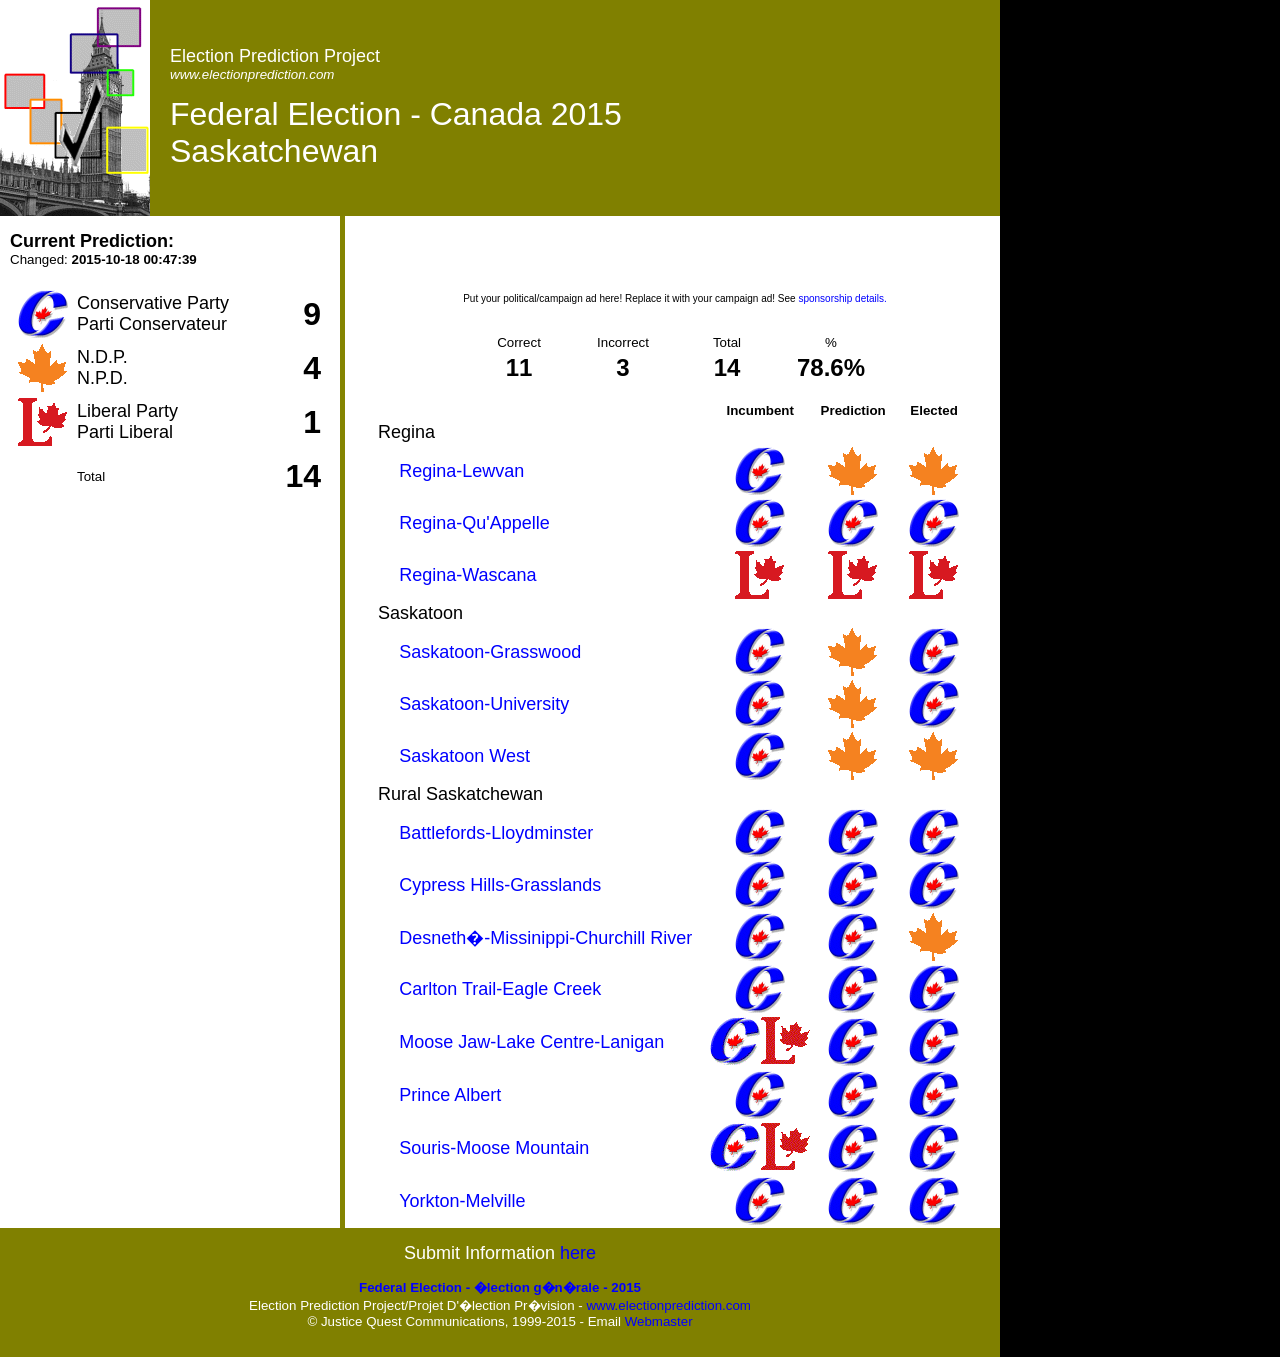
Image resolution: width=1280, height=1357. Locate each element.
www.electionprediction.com (668, 1305)
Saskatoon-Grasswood (490, 652)
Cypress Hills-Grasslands (500, 885)
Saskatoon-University (484, 704)
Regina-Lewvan (461, 471)
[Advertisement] (675, 261)
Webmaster (659, 1321)
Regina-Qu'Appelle (474, 523)
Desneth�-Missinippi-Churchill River (545, 938)
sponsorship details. (842, 298)
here (578, 1253)
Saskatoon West (464, 756)
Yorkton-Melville (462, 1201)
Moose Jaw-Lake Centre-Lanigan (531, 1042)
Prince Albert (450, 1095)
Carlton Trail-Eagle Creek (500, 989)
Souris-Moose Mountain (494, 1148)
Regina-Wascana (467, 575)
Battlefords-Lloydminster (496, 833)
